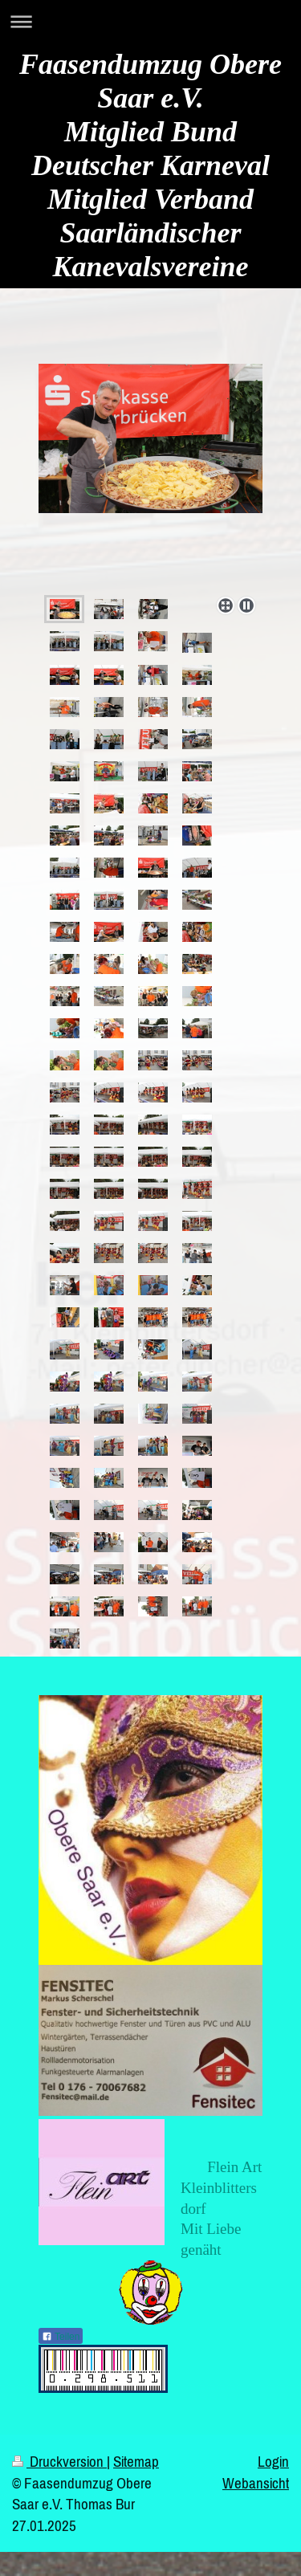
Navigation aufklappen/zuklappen (150, 21)
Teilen (60, 2336)
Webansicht (255, 2483)
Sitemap (136, 2461)
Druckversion (59, 2461)
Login (273, 2461)
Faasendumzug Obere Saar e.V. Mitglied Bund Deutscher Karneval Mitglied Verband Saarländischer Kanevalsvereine (150, 165)
